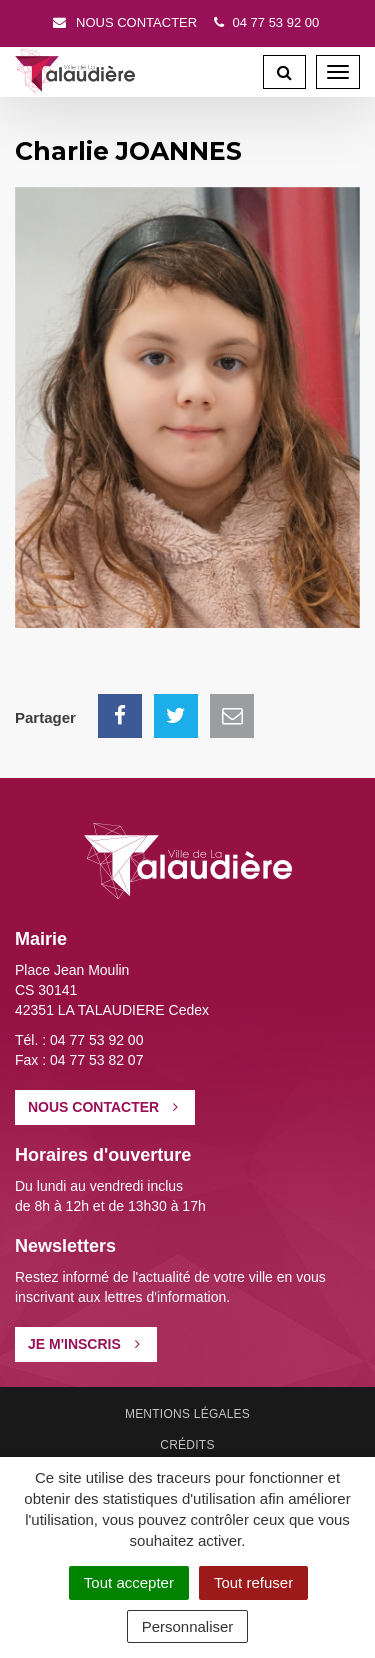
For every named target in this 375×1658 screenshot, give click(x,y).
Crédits (187, 1445)
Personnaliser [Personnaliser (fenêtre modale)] (188, 1626)
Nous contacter (124, 22)
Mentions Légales (187, 1414)
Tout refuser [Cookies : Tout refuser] (253, 1582)
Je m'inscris (84, 1344)
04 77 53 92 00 (265, 22)
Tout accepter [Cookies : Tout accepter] (129, 1582)
